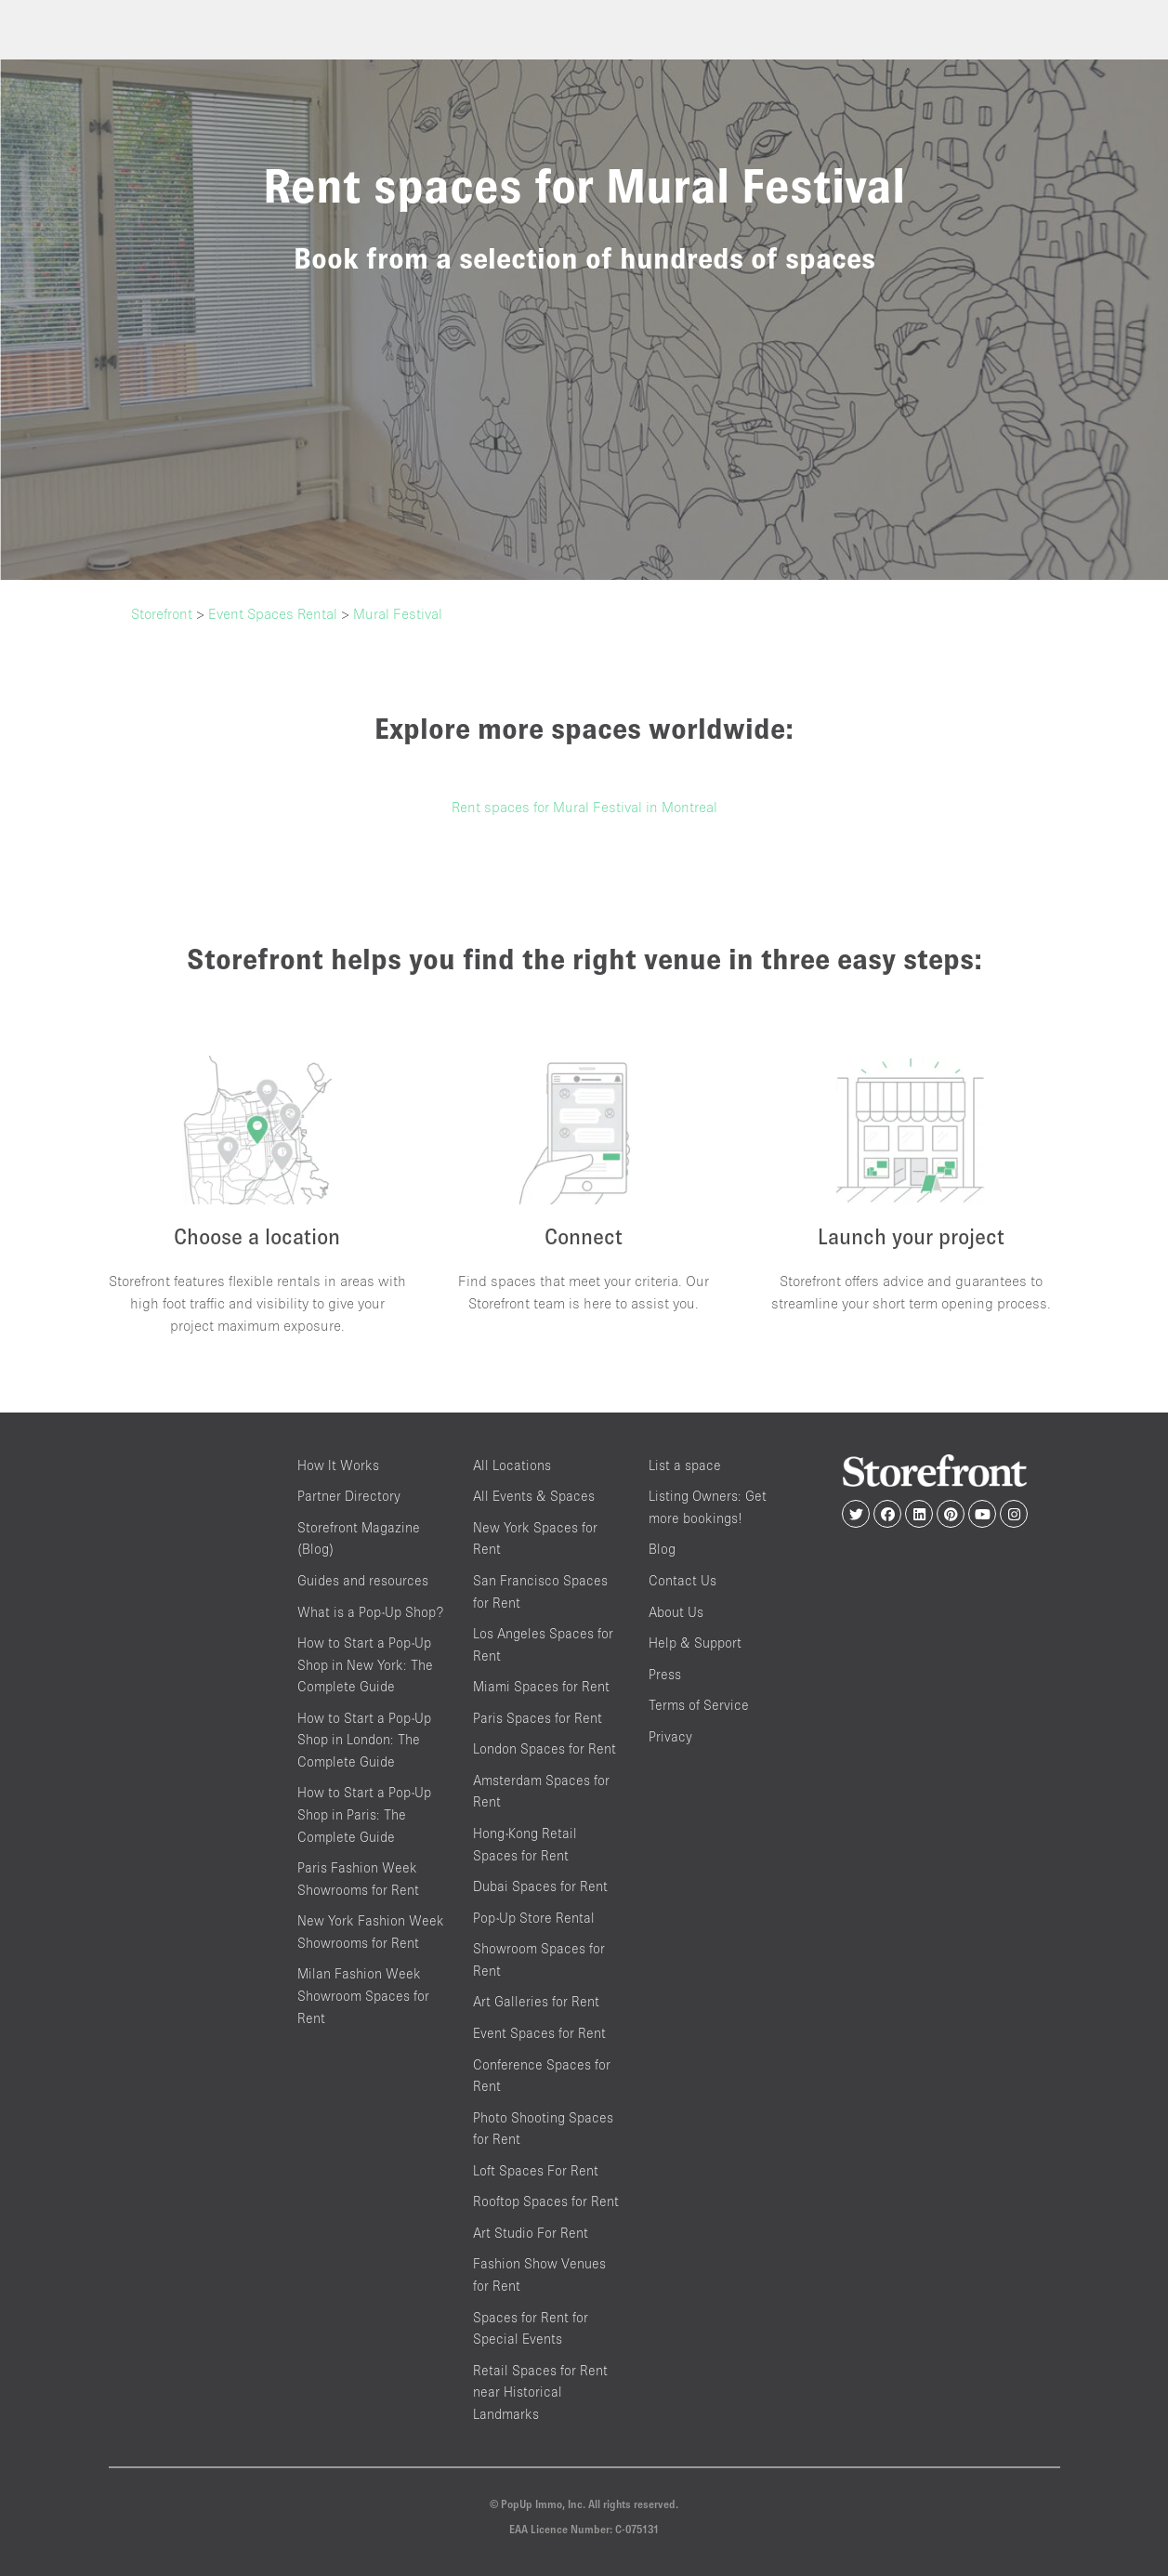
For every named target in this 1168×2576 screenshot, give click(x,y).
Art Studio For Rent (530, 2233)
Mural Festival (397, 613)
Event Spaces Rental (272, 613)
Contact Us (682, 1580)
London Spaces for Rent (544, 1748)
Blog (662, 1549)
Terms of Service (699, 1705)
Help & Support (695, 1642)
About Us (676, 1612)
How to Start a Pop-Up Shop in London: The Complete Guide (364, 1739)
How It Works (338, 1465)
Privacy (670, 1736)
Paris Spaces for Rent (537, 1718)
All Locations (512, 1465)
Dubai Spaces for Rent (540, 1886)
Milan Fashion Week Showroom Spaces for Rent (363, 1995)
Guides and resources (362, 1580)
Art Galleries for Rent (536, 2001)
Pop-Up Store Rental (534, 1917)
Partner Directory (348, 1496)
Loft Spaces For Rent (535, 2170)
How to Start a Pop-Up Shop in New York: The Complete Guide (365, 1664)
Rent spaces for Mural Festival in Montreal (584, 806)
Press (665, 1674)
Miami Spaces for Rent (541, 1686)
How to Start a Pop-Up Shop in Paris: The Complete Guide (364, 1814)
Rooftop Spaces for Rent (546, 2201)
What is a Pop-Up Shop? (370, 1612)
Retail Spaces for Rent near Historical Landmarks (540, 2392)
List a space (685, 1465)
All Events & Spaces (534, 1496)
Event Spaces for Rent (539, 2033)
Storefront (161, 613)
